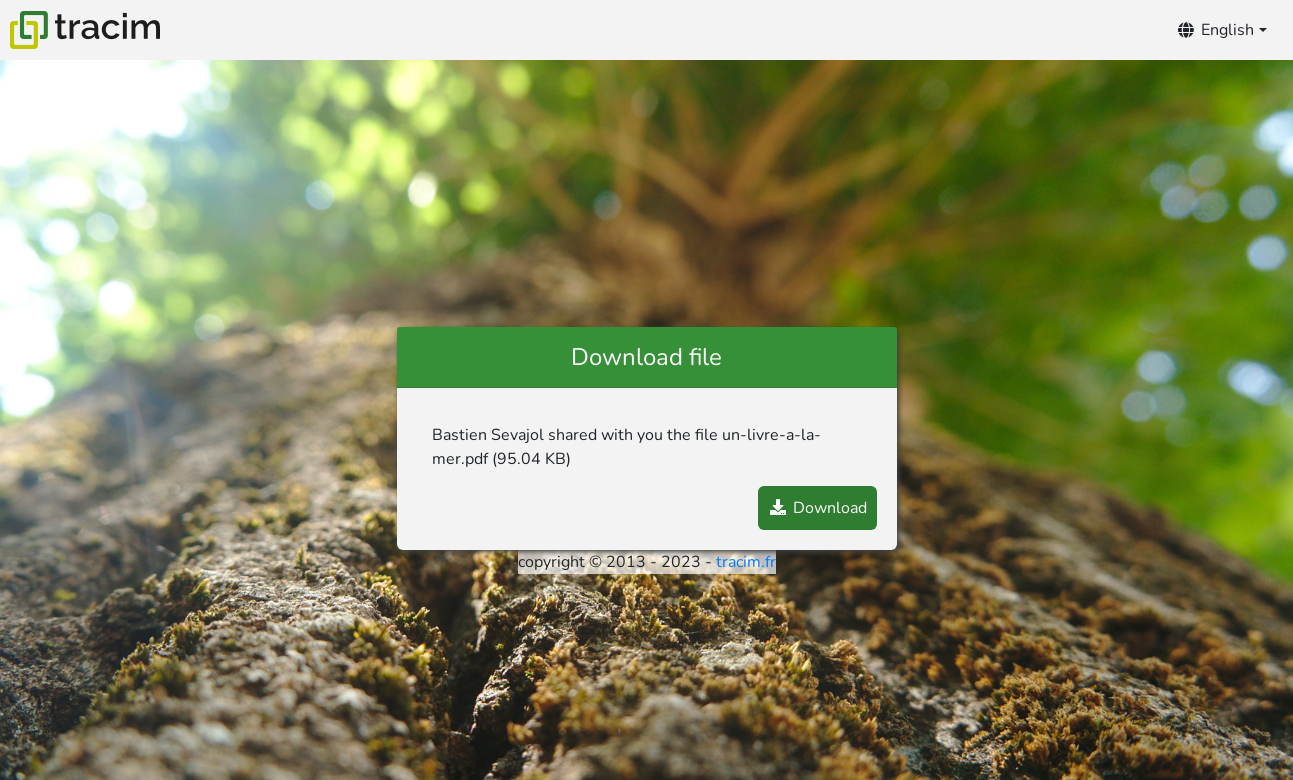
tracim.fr (746, 562)
